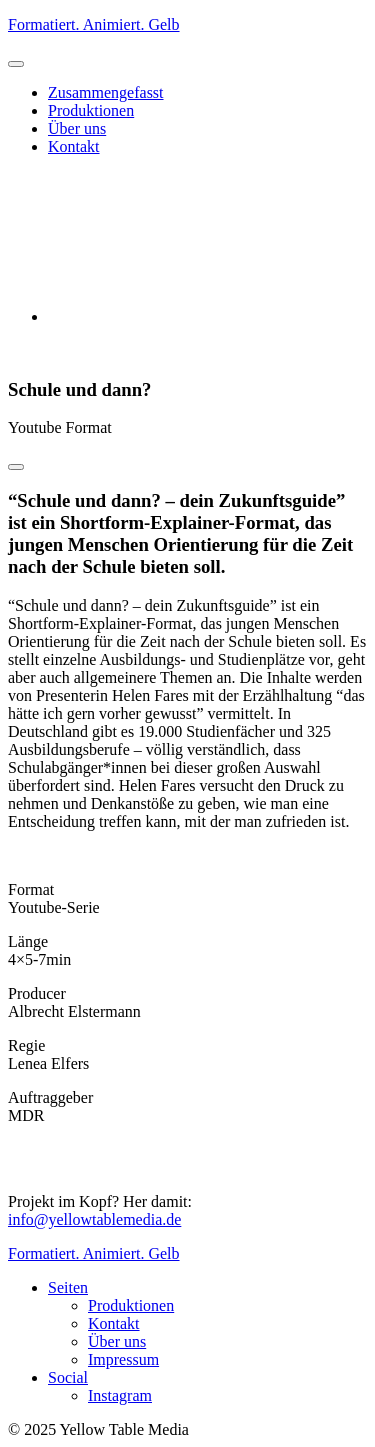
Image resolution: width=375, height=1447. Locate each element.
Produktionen (91, 110)
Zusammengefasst (106, 92)
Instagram (120, 1395)
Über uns (77, 128)
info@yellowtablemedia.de (94, 1219)
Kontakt (74, 146)
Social (68, 1377)
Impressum (123, 1359)
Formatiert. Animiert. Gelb (94, 24)
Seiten (68, 1287)
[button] (16, 64)
